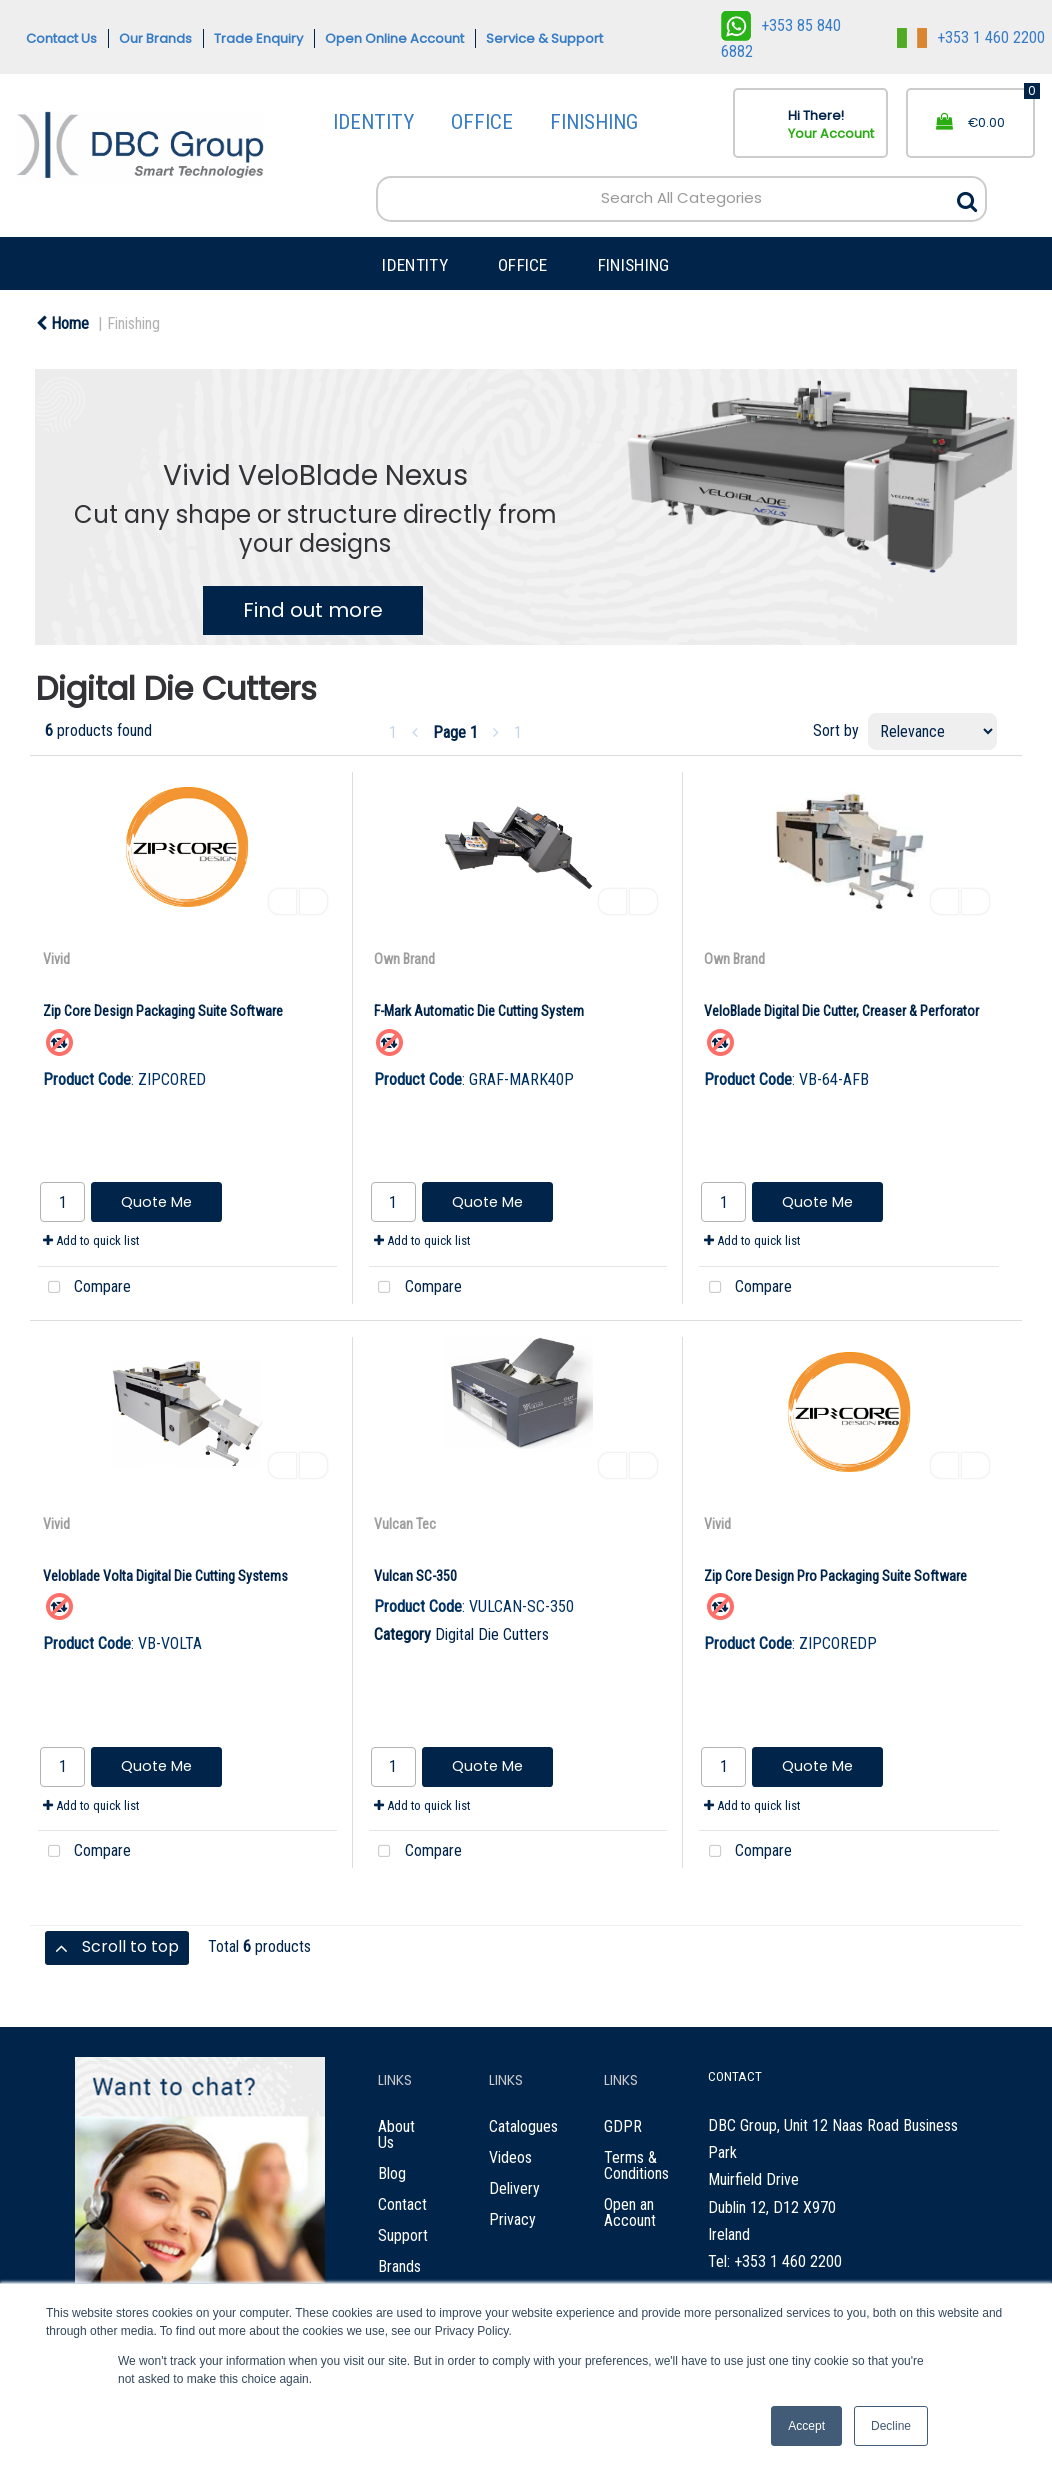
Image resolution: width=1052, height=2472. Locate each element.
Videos (510, 2157)
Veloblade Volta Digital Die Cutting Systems (165, 1576)
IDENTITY (373, 122)
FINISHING (594, 122)
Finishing (133, 323)
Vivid (56, 959)
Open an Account (630, 2212)
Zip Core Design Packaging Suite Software (163, 1011)
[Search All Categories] (681, 199)
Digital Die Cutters (492, 1634)
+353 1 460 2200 (971, 37)
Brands (399, 2266)
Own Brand (404, 959)
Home (62, 323)
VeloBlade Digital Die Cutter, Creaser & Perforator (841, 1011)
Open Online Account (394, 38)
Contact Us (61, 38)
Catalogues (523, 2126)
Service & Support (544, 38)
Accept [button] (806, 2426)
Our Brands (155, 38)
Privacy (512, 2219)
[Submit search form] (967, 196)
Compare (84, 1288)
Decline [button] (891, 2426)
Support (403, 2235)
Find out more (313, 610)
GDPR (623, 2126)
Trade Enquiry (258, 38)
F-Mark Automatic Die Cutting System (479, 1011)
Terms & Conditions (636, 2165)
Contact (402, 2204)
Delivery (514, 2188)
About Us (396, 2134)
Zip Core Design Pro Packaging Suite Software (835, 1576)
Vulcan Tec (405, 1524)
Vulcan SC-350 (415, 1576)
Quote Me (156, 1202)
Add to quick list (91, 1240)
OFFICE (482, 122)
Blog (392, 2173)
